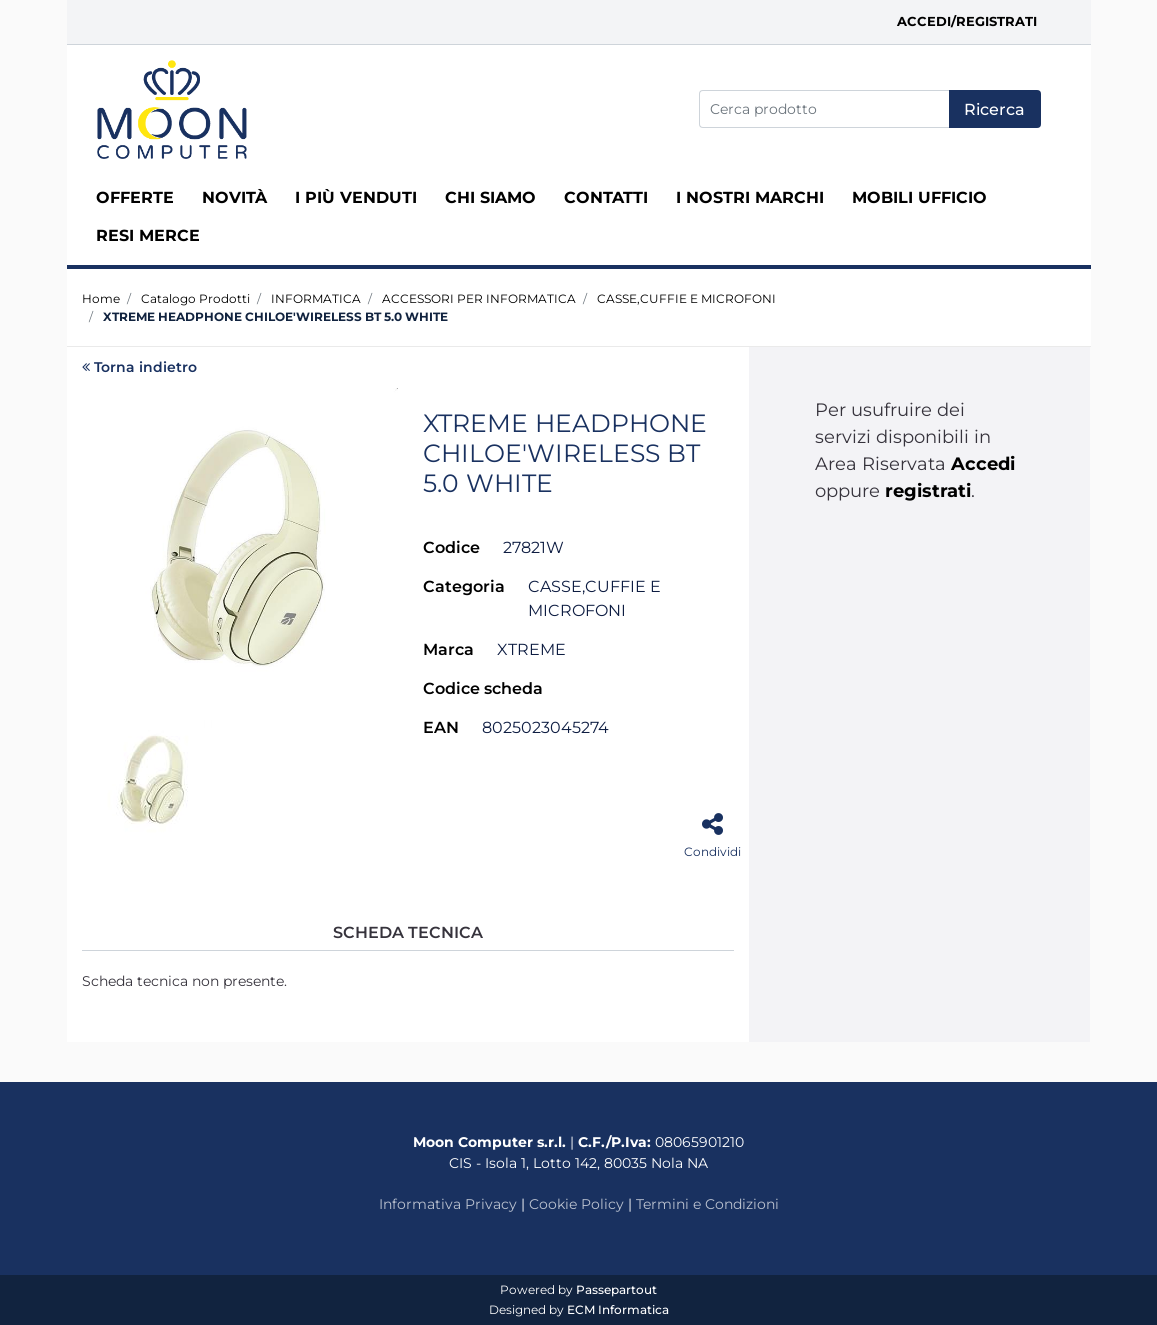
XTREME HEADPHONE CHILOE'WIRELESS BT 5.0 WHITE (275, 316)
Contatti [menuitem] (606, 197)
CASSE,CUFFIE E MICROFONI (686, 298)
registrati (928, 491)
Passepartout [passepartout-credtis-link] (616, 1289)
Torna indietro (139, 367)
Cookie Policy (576, 1204)
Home (101, 298)
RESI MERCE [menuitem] (148, 235)
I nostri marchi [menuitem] (750, 197)
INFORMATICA (316, 298)
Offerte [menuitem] (135, 197)
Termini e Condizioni (707, 1204)
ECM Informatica (618, 1309)
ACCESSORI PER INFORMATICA (479, 298)
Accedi (983, 464)
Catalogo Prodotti (195, 298)
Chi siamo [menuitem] (490, 197)
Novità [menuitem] (234, 197)
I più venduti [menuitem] (356, 197)
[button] (995, 109)
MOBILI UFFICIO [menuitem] (919, 197)
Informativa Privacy (448, 1204)
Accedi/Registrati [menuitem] (967, 21)
